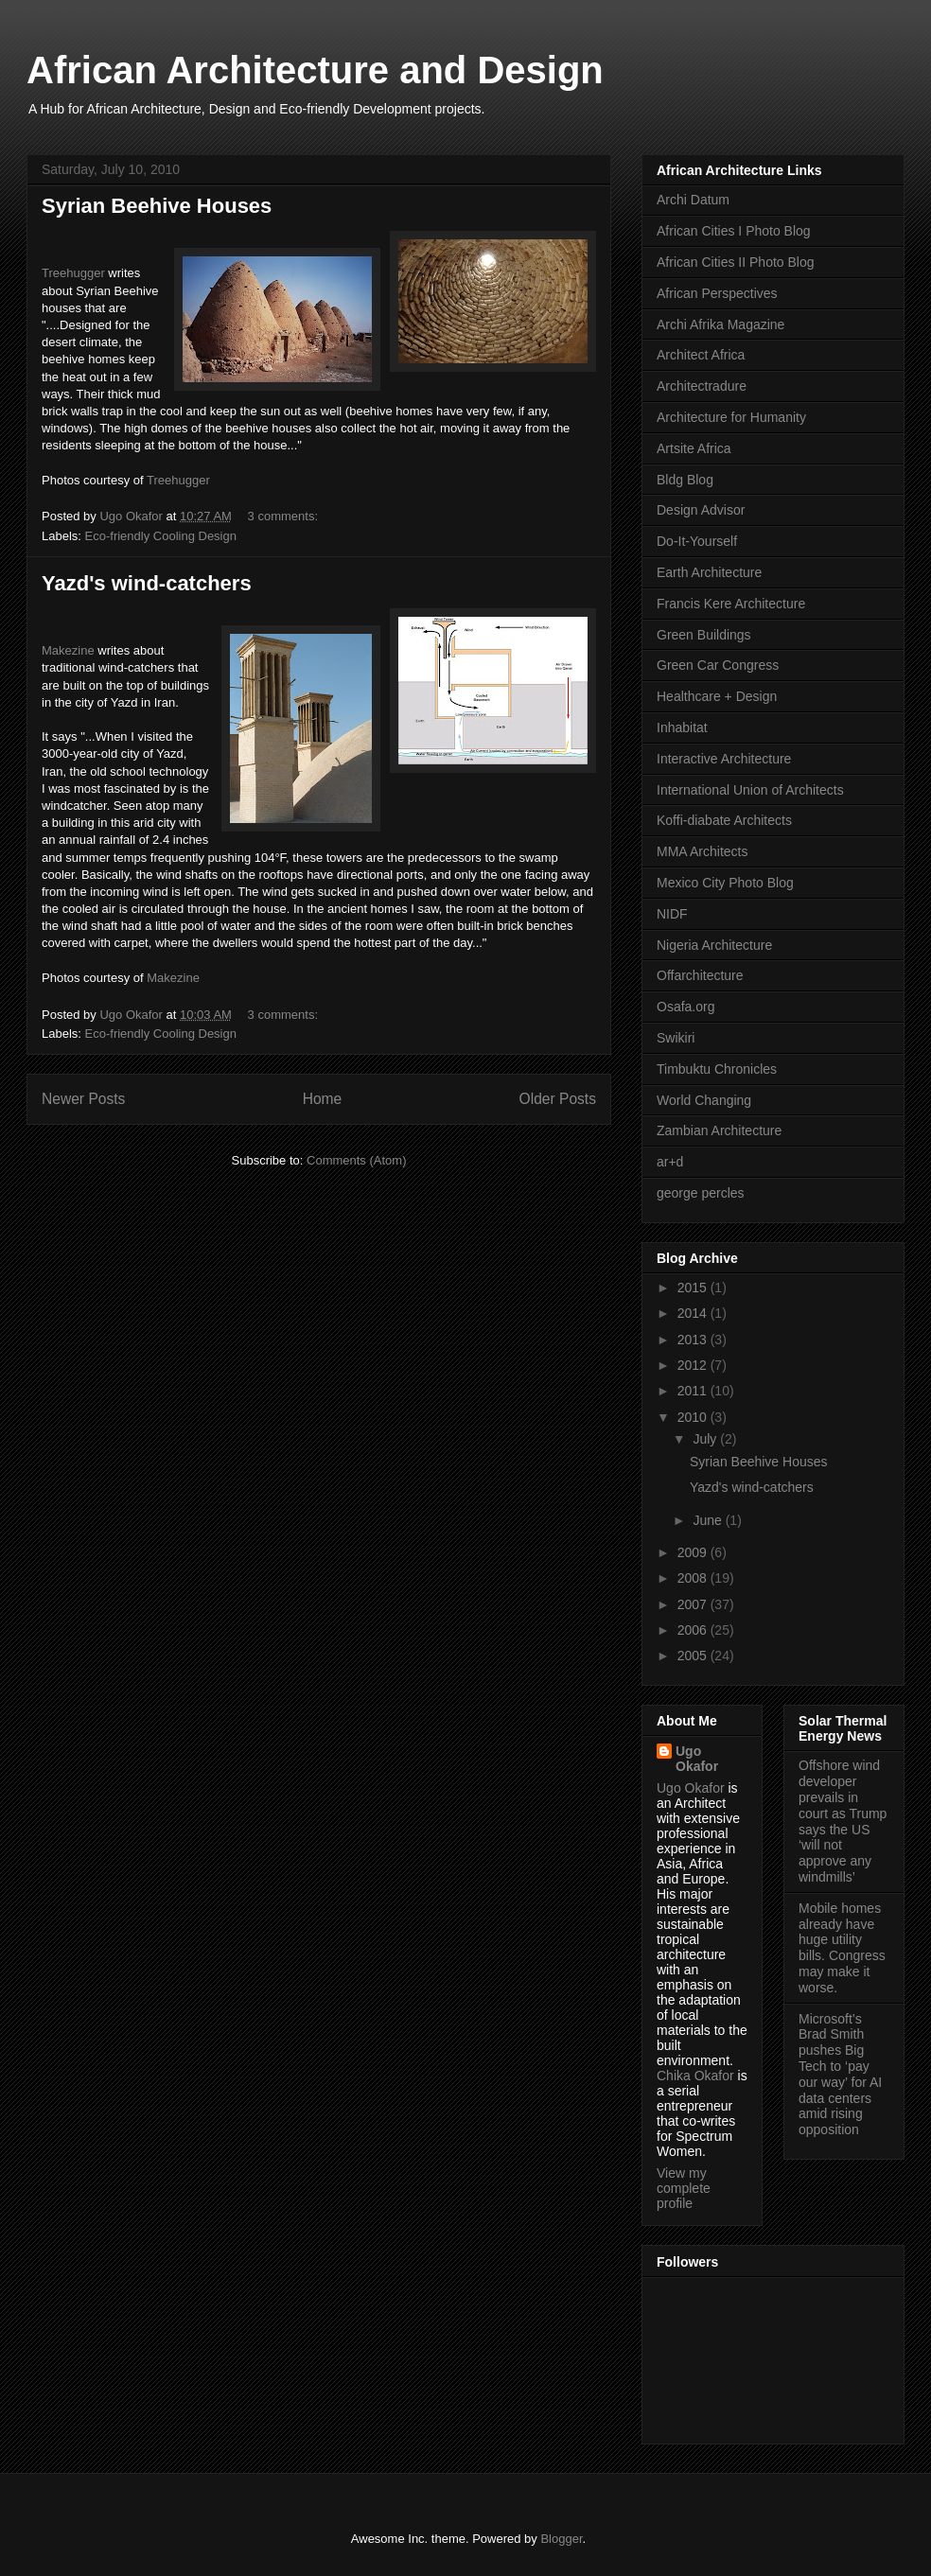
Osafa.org (685, 1006)
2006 (694, 1630)
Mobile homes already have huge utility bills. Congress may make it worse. (842, 1948)
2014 (694, 1313)
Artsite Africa (694, 448)
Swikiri (675, 1037)
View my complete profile (684, 2188)
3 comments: (285, 516)
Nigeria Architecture (714, 945)
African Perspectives (717, 293)
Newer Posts (83, 1099)
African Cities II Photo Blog (736, 262)
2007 (694, 1604)
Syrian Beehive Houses (157, 206)
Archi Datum (693, 199)
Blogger (561, 2539)
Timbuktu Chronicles (717, 1069)
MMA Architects (702, 851)
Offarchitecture (700, 975)
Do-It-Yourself (697, 541)
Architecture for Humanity (731, 417)
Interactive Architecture (724, 758)
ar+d (670, 1161)
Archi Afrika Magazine (720, 324)
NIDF (672, 913)
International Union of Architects (750, 789)
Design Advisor (701, 509)
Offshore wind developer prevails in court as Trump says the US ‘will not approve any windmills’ (843, 1821)
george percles (701, 1192)
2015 (694, 1287)
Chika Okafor (695, 2075)
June (709, 1520)
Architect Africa (701, 354)
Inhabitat (682, 727)
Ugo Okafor (697, 1759)
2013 (694, 1339)
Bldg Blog (685, 479)
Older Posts (557, 1099)
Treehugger (73, 273)
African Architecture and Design (315, 70)
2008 (694, 1578)
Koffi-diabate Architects (724, 820)
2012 (694, 1365)
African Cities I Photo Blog (734, 230)
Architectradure (702, 386)
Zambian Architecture (719, 1130)
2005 (694, 1655)
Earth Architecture (709, 572)
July (706, 1438)
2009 (694, 1552)
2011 (694, 1390)
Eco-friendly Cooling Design (161, 536)
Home (323, 1099)
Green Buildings (704, 634)
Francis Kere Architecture (731, 603)
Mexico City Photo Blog (725, 882)
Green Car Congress (718, 665)
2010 (694, 1417)
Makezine (68, 650)
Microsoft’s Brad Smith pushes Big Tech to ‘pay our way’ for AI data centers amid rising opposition (840, 2074)
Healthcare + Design (717, 696)
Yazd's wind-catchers (147, 583)
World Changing (704, 1100)
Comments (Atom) (356, 1160)
